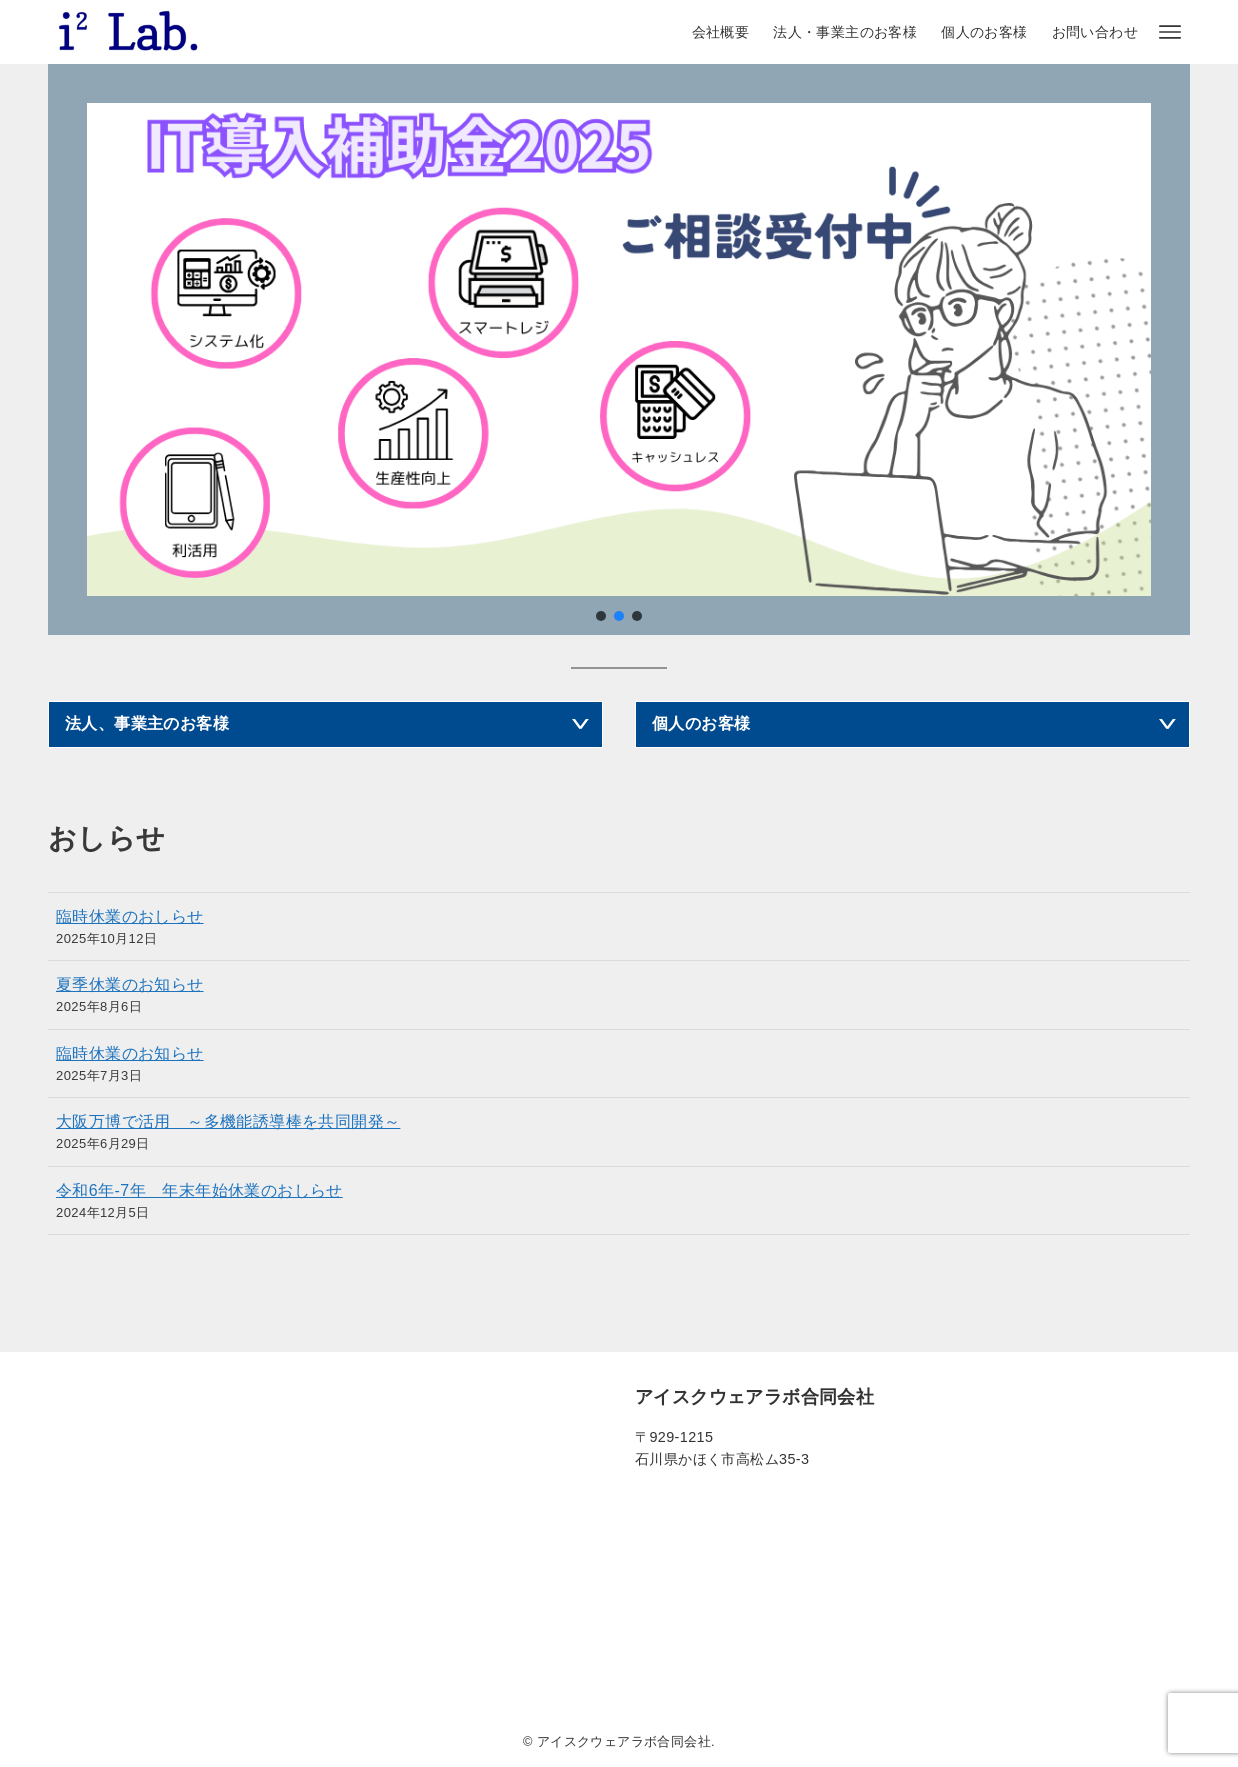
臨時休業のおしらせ (130, 916)
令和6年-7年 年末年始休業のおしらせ (199, 1190)
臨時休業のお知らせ (130, 1053)
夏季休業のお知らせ (130, 984)
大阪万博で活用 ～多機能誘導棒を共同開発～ (228, 1121)
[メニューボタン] (1170, 32)
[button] (601, 616)
